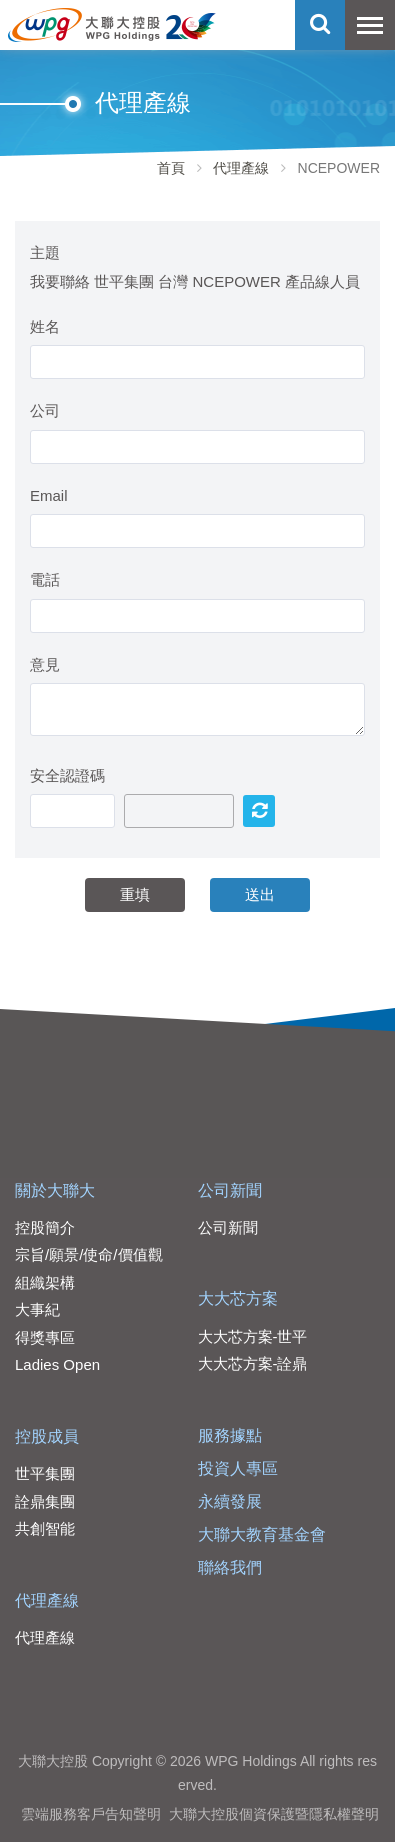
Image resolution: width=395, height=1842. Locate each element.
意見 (45, 664)
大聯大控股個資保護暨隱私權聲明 (274, 1814)
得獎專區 (45, 1337)
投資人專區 (238, 1468)
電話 (45, 579)
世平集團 (45, 1473)
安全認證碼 (67, 775)
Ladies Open (57, 1364)
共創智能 (45, 1528)
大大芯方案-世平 (253, 1336)
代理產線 (241, 168)
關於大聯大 (55, 1190)
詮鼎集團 (45, 1501)
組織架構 (45, 1282)
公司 (45, 410)
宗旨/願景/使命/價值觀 (89, 1254)
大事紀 (37, 1309)
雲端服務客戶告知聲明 (91, 1814)
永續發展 (230, 1501)
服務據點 (230, 1435)
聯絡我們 (230, 1567)
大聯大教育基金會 (262, 1534)
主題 (45, 252)
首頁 (171, 168)
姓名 (45, 326)
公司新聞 (230, 1190)
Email (49, 495)
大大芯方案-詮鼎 (253, 1363)
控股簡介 (45, 1227)
